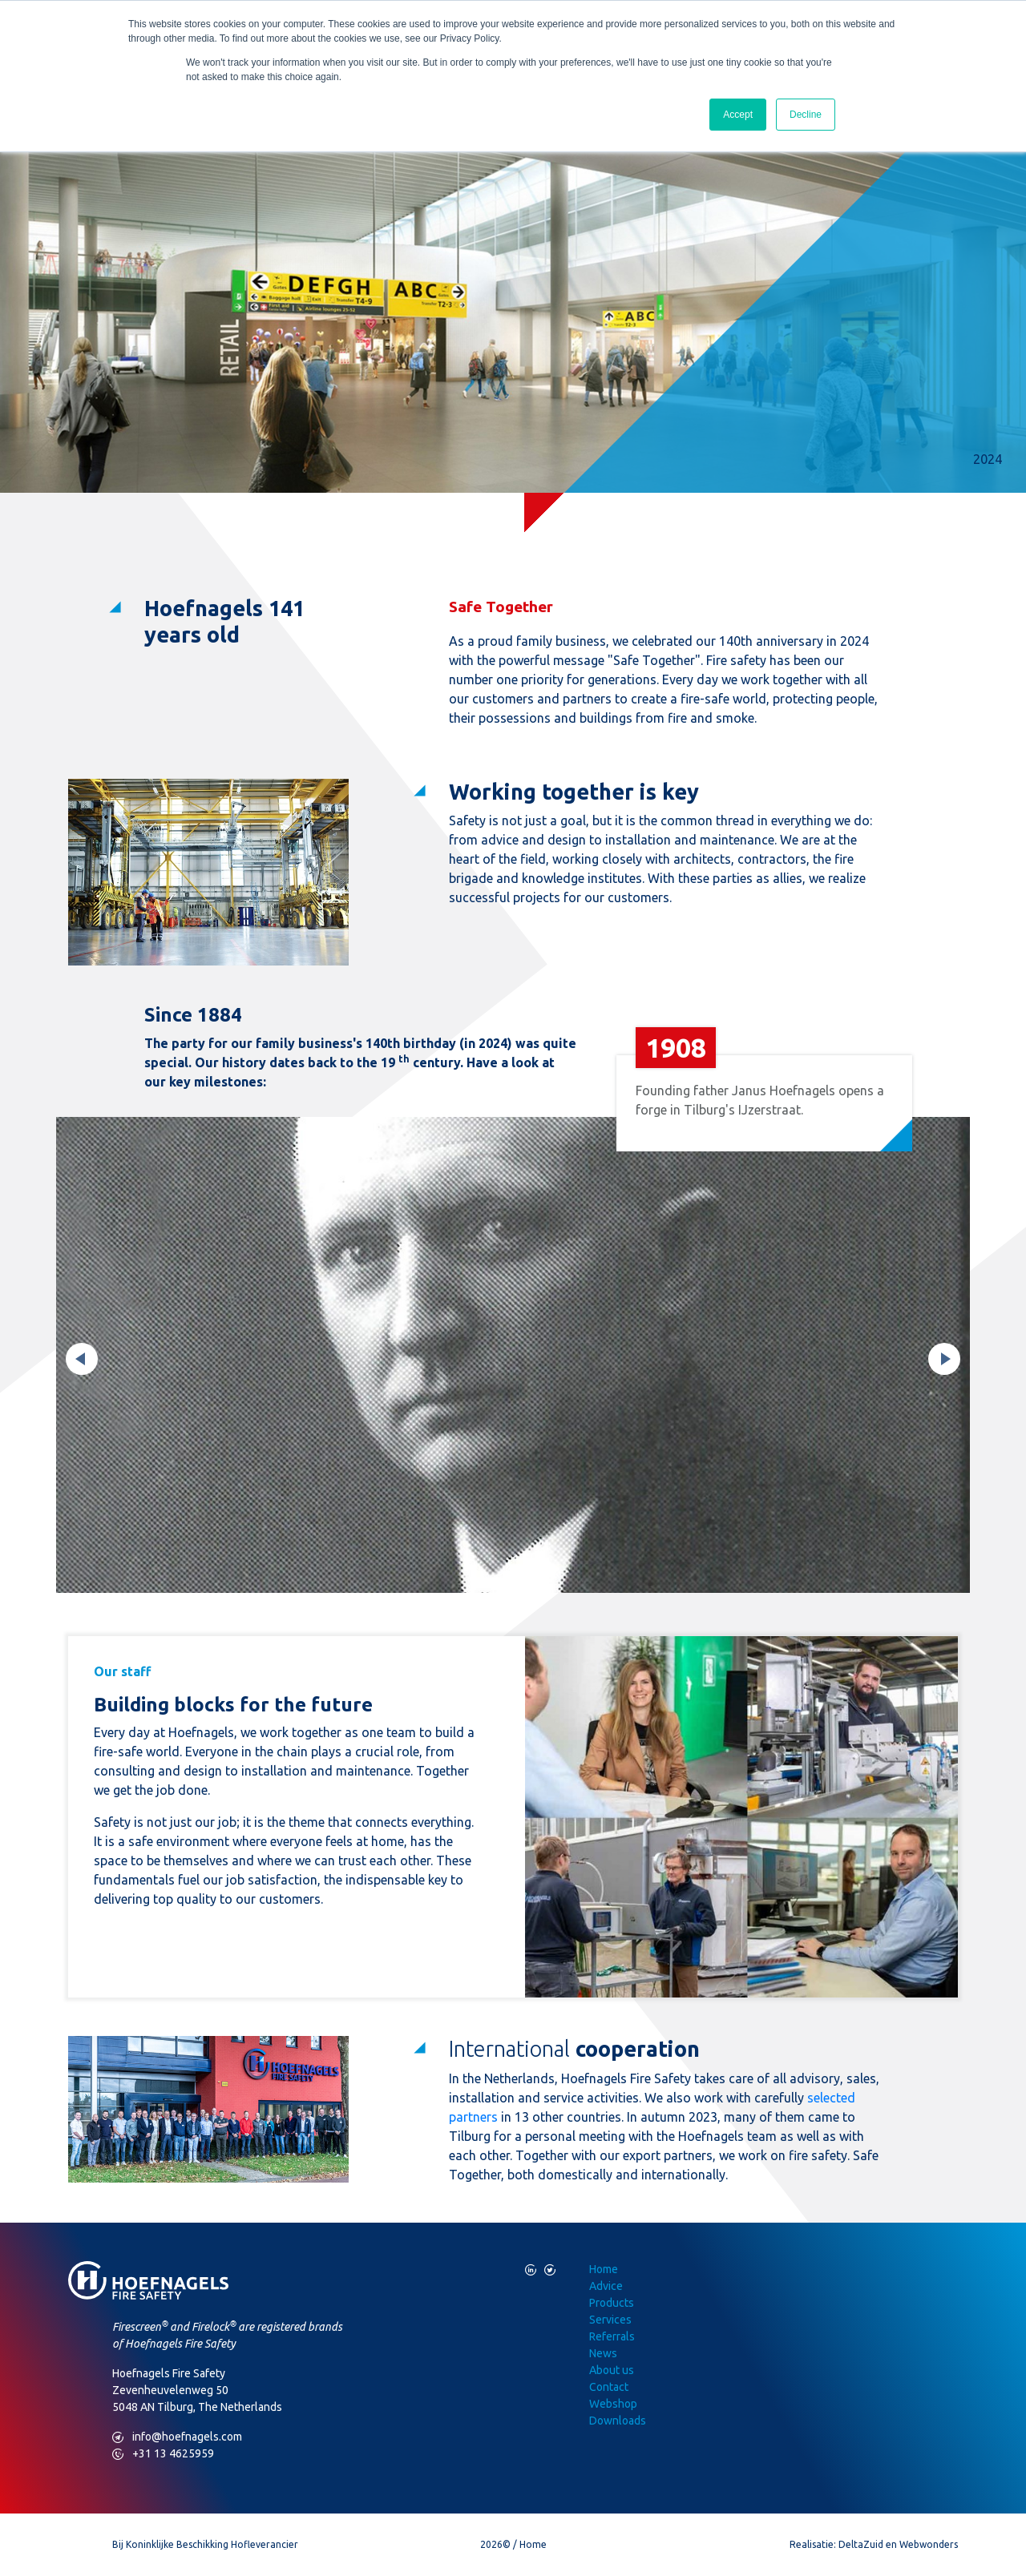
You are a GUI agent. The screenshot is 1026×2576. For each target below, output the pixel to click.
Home (603, 2269)
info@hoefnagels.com (177, 2437)
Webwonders (928, 2544)
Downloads (617, 2420)
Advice (606, 2286)
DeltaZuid (860, 2544)
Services (610, 2319)
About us (611, 2370)
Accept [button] (738, 114)
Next (944, 1359)
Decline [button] (806, 114)
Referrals (612, 2336)
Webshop (613, 2403)
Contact (608, 2386)
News (603, 2353)
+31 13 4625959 (163, 2454)
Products (611, 2302)
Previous (82, 1359)
